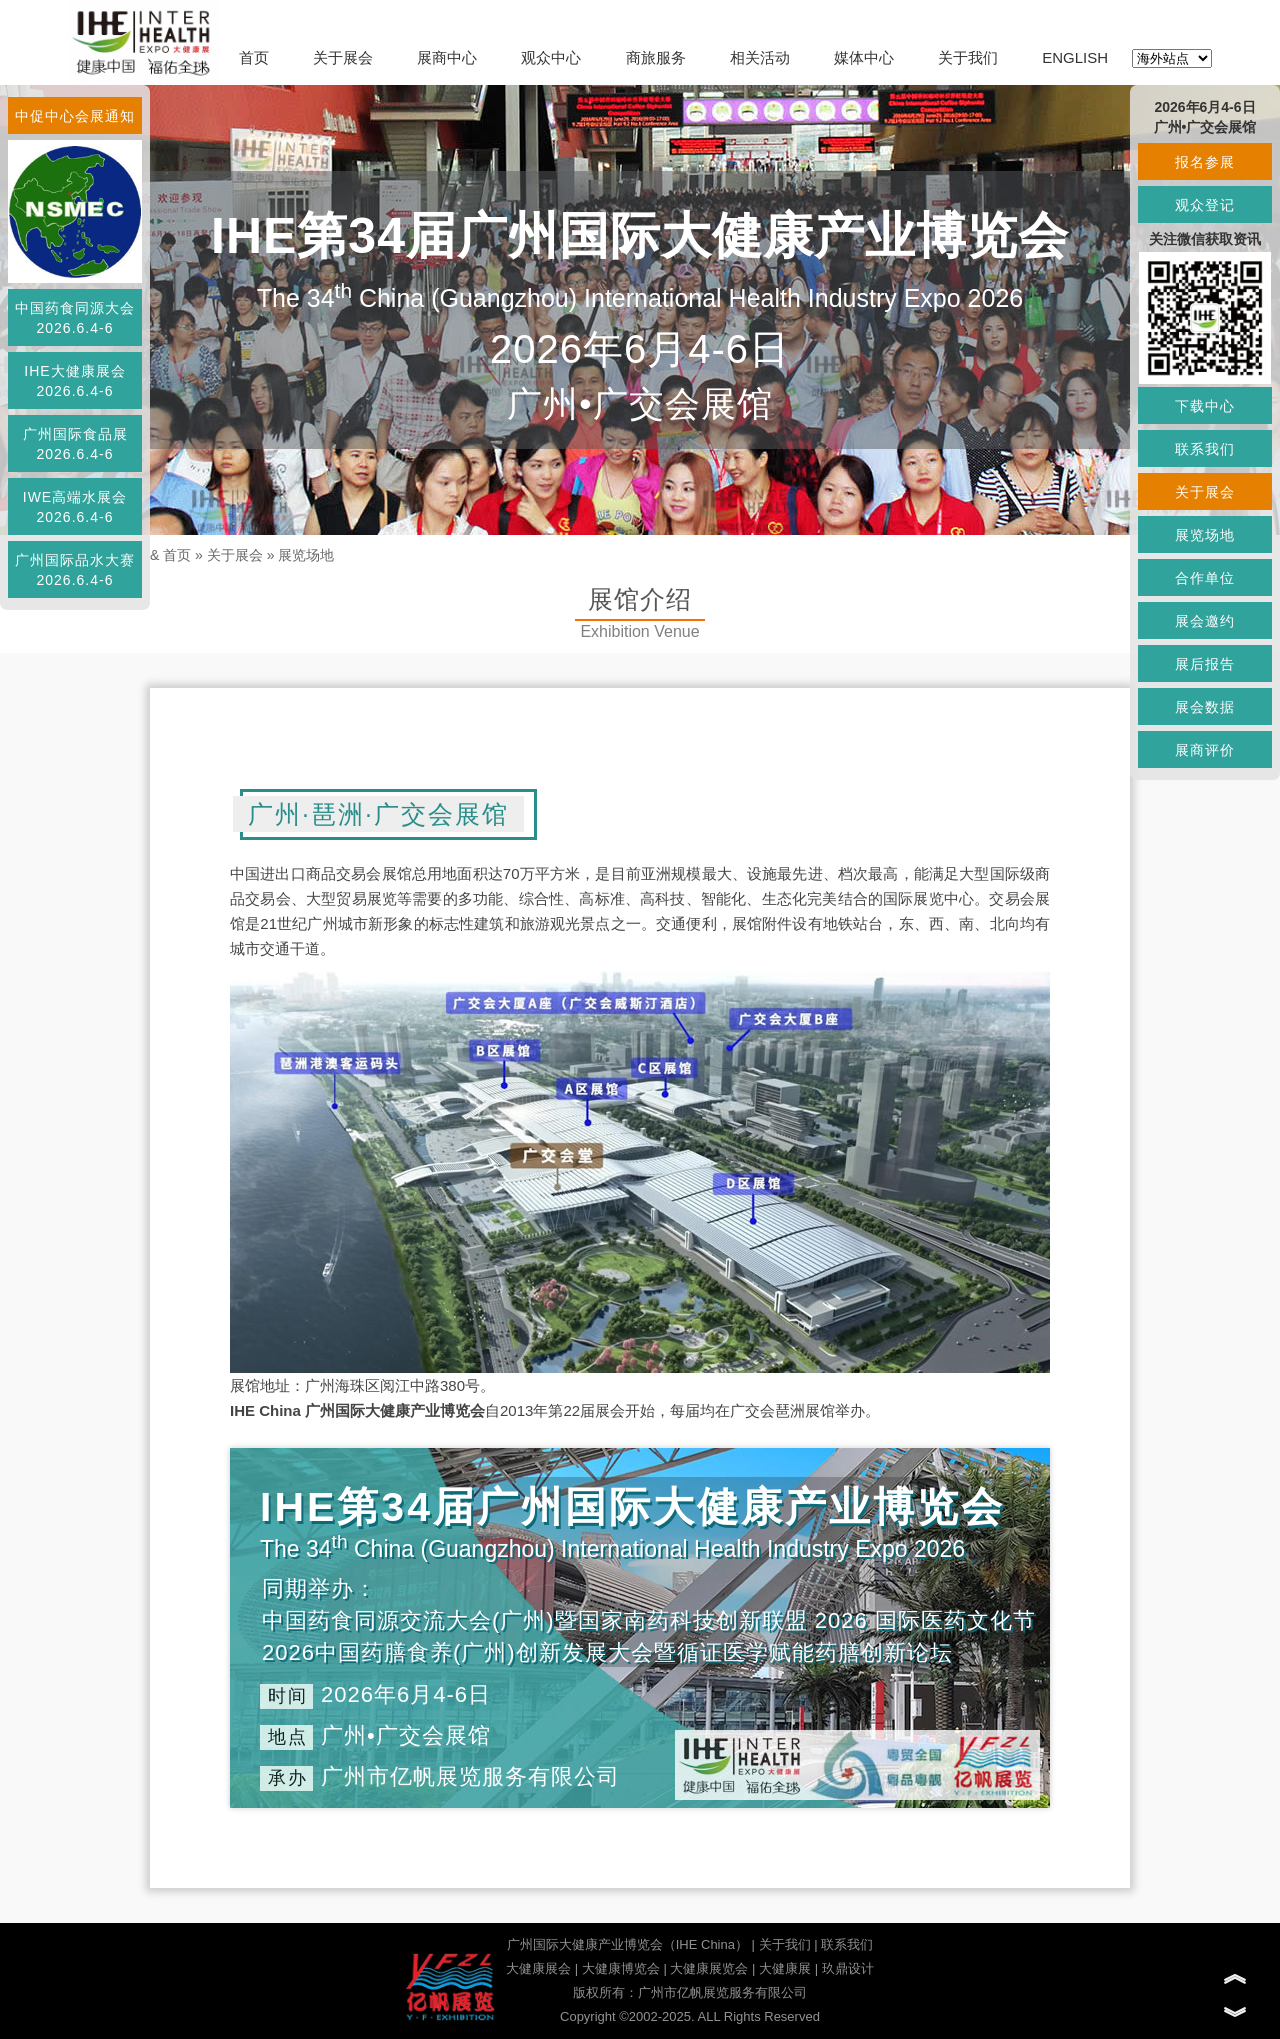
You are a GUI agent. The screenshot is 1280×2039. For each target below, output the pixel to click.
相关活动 (760, 57)
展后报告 (1205, 664)
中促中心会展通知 (75, 116)
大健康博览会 (621, 1968)
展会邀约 (1205, 621)
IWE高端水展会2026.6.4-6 (75, 507)
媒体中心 (864, 57)
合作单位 (1205, 578)
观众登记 (1205, 205)
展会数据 (1205, 707)
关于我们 (968, 57)
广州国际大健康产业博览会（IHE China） (627, 1944)
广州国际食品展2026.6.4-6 (75, 444)
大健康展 (785, 1968)
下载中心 (1205, 406)
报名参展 (1205, 162)
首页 (254, 57)
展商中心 (447, 57)
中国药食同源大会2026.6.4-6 (75, 318)
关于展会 (343, 57)
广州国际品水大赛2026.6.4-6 (75, 570)
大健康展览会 (709, 1968)
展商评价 (1205, 750)
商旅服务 (656, 57)
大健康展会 (538, 1968)
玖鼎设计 (848, 1968)
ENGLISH (1075, 57)
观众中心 (551, 57)
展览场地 (306, 555)
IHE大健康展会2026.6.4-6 (74, 381)
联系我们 (847, 1944)
